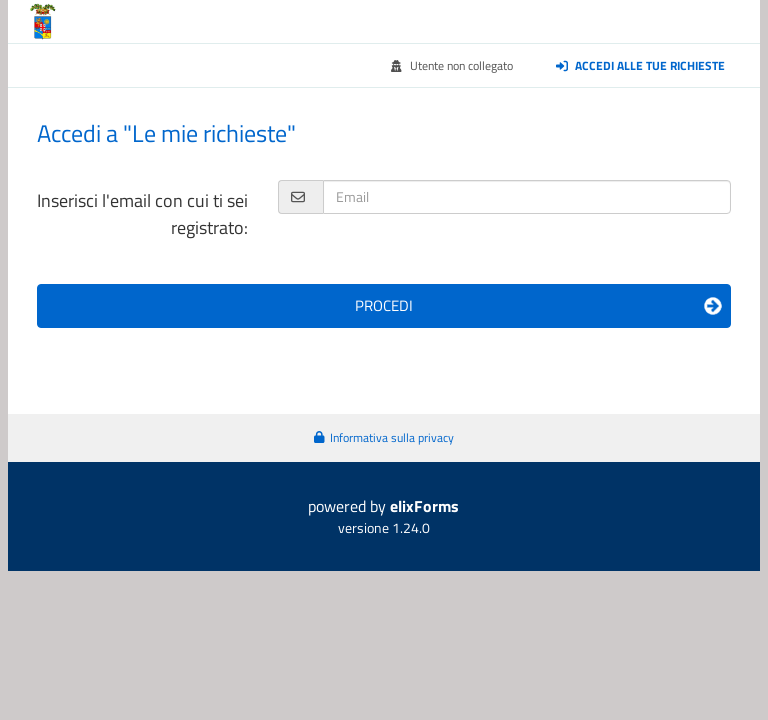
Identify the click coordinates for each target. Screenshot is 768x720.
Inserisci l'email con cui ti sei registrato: (142, 213)
